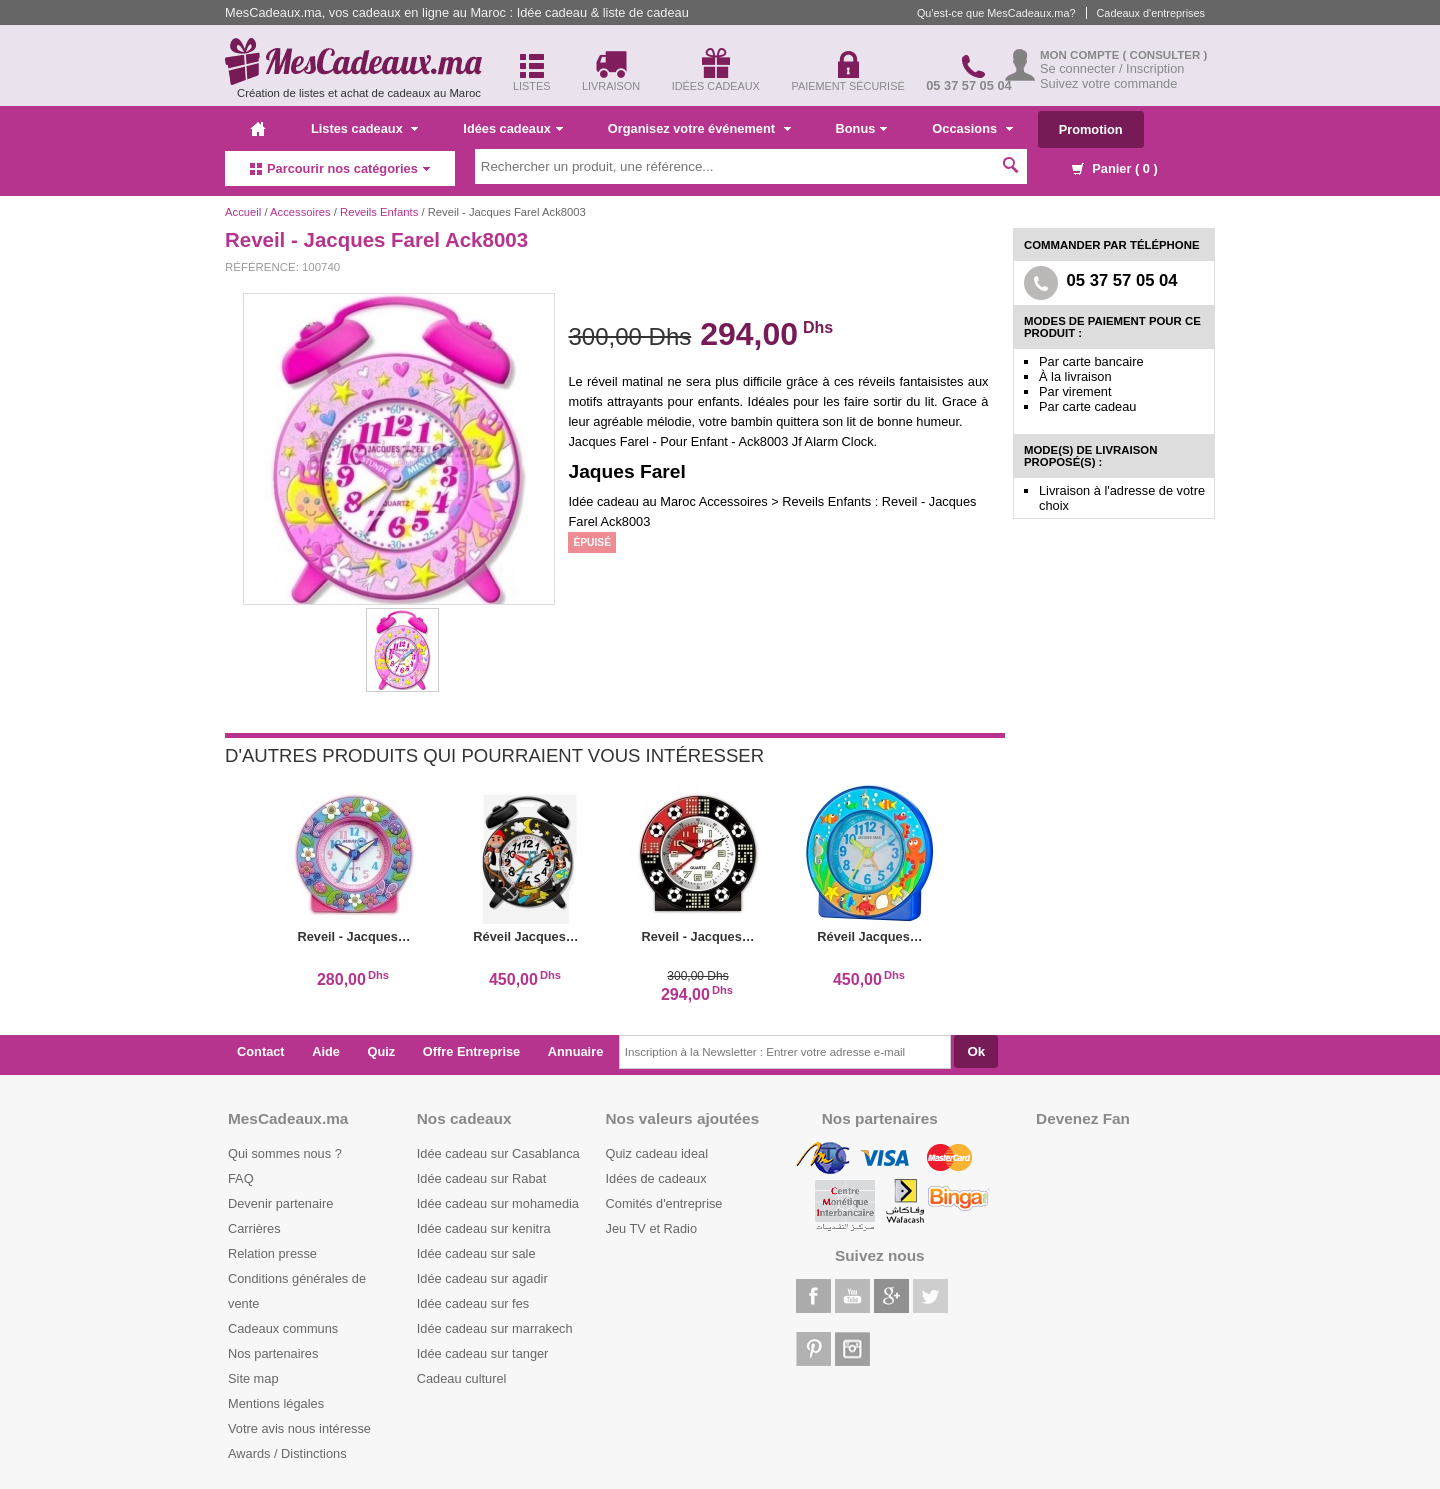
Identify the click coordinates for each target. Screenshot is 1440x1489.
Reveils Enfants (379, 212)
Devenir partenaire (280, 1203)
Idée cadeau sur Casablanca (498, 1153)
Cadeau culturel (462, 1378)
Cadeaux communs (283, 1328)
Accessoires (300, 212)
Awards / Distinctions (287, 1453)
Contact (261, 1051)
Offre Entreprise (471, 1051)
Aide (326, 1051)
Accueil (243, 212)
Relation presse (272, 1253)
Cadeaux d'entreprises (1151, 13)
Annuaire (575, 1051)
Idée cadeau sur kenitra (484, 1228)
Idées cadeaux (513, 128)
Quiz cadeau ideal (657, 1153)
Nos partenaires (273, 1353)
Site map (253, 1378)
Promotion (1091, 129)
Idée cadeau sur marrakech (495, 1328)
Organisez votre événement (699, 128)
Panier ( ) (1115, 168)
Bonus (862, 128)
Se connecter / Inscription (1112, 68)
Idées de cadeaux (656, 1178)
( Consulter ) (1165, 55)
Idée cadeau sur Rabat (481, 1178)
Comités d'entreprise (664, 1203)
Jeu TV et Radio (652, 1228)
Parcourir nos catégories (340, 168)
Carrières (254, 1228)
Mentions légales (276, 1403)
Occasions (972, 128)
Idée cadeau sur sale (476, 1253)
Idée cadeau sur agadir (482, 1278)
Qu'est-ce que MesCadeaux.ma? (996, 13)
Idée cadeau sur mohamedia (498, 1203)
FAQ (241, 1178)
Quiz (382, 1051)
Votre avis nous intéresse (299, 1428)
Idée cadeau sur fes (473, 1303)
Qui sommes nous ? (285, 1153)
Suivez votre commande (1108, 83)
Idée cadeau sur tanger (483, 1353)
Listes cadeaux (364, 128)
